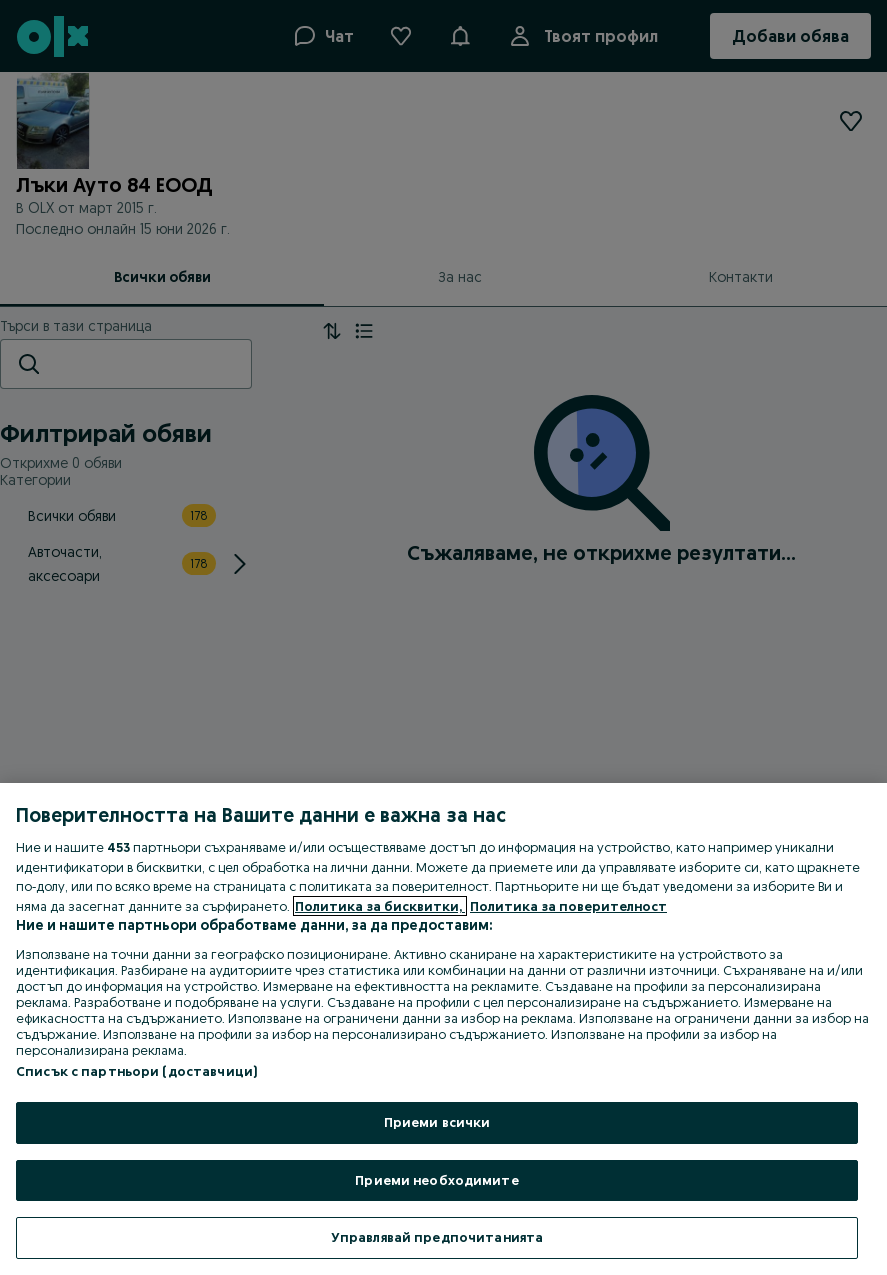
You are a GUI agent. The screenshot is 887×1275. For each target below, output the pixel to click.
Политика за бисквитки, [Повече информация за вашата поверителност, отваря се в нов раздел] (380, 906)
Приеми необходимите (436, 1180)
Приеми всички (437, 1122)
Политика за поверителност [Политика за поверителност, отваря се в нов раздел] (568, 906)
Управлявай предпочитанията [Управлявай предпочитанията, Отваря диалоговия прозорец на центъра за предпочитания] (437, 1237)
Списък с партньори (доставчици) (136, 1071)
